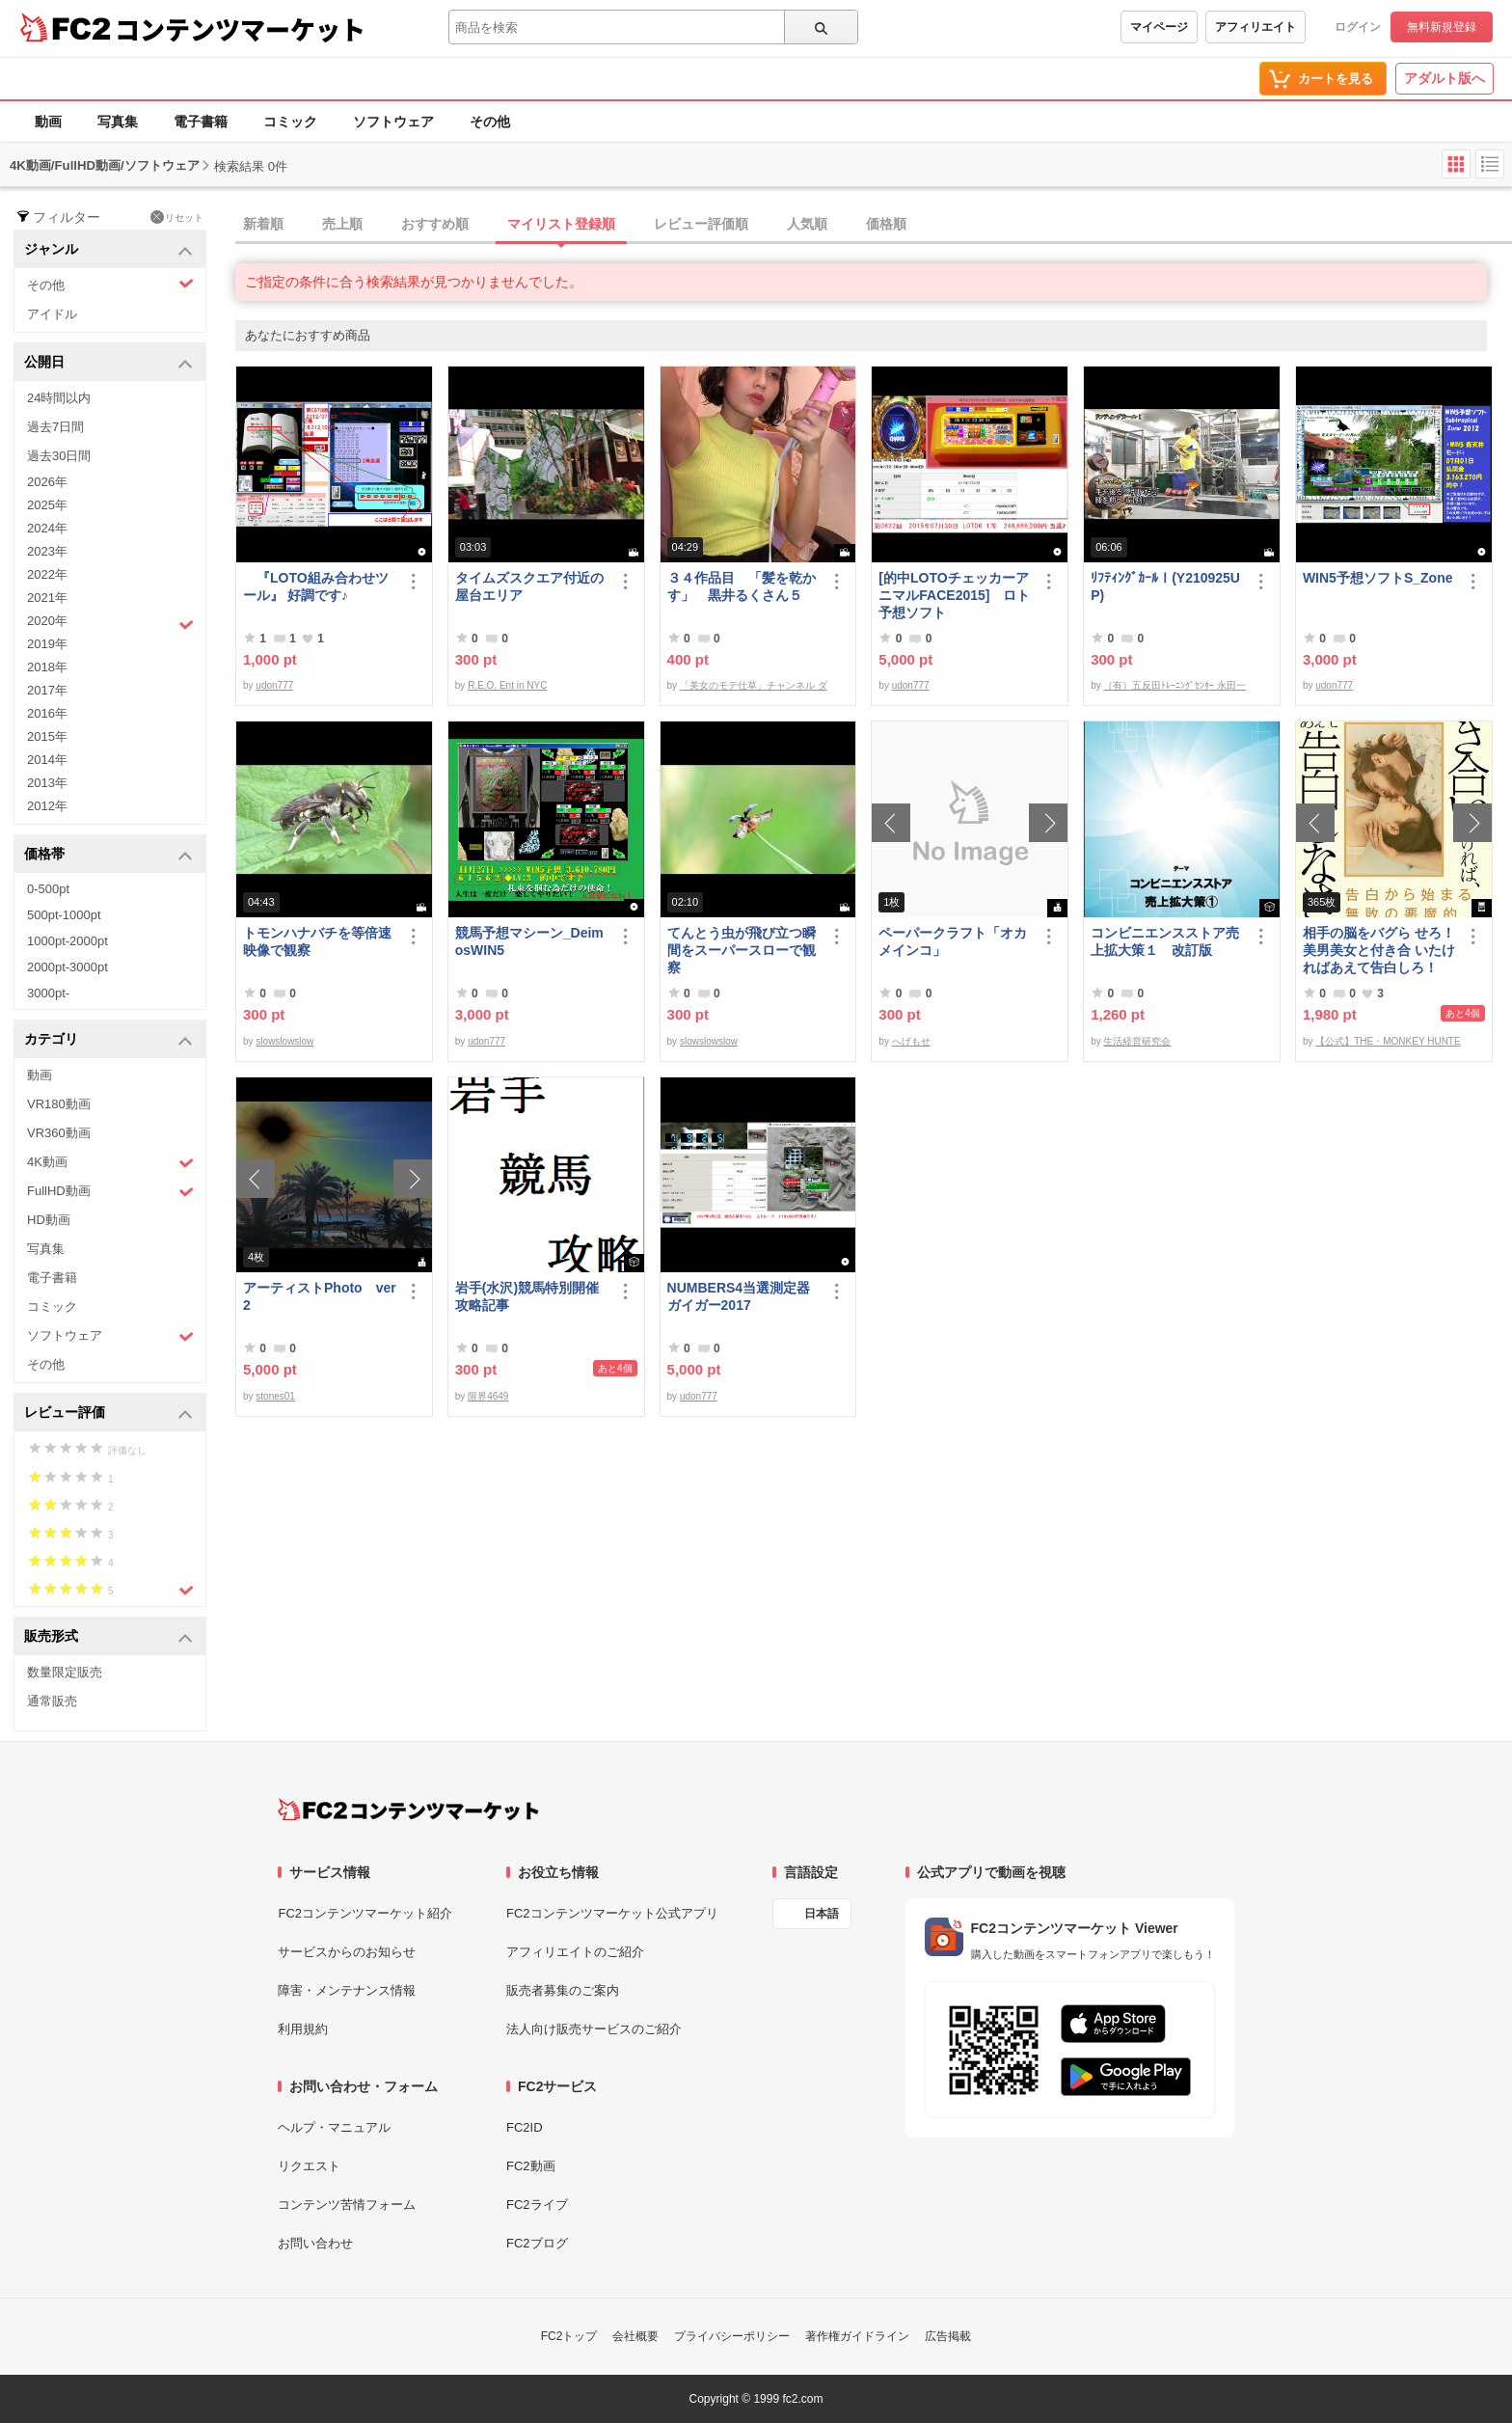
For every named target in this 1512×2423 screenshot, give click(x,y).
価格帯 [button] (108, 855)
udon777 (274, 685)
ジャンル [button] (108, 250)
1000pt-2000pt (67, 941)
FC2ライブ (537, 2204)
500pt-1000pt (64, 915)
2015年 (47, 736)
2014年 (47, 759)
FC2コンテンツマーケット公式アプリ (612, 1913)
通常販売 (52, 1701)
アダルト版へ (1444, 78)
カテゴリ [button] (108, 1040)
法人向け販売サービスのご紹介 (594, 2029)
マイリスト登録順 (561, 223)
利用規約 (303, 2029)
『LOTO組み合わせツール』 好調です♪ (316, 586)
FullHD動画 (110, 1192)
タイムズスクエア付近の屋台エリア (529, 586)
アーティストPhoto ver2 (319, 1296)
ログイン (1358, 27)
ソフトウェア (393, 121)
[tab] (873, 224)
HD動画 (48, 1219)
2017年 (47, 690)
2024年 (47, 528)
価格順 (886, 223)
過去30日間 (59, 456)
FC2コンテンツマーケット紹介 (365, 1913)
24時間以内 (59, 398)
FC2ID (524, 2127)
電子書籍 (201, 121)
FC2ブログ (537, 2243)
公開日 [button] (108, 363)
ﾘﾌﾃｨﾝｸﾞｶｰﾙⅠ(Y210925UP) (1165, 586)
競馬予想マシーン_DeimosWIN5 (529, 941)
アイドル (52, 314)
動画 (48, 121)
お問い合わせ (315, 2243)
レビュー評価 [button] (108, 1413)
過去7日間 (55, 427)
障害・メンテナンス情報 (347, 1990)
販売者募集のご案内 (562, 1990)
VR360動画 (59, 1133)
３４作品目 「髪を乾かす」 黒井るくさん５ (741, 586)
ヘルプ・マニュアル (334, 2127)
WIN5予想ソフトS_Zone (1378, 577)
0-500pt (48, 889)
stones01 (275, 1396)
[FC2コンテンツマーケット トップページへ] (408, 1809)
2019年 (47, 644)
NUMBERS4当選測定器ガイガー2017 (739, 1296)
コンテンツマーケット (240, 29)
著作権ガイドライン (857, 2336)
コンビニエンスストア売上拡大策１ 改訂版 (1165, 941)
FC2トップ (569, 2336)
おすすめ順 (435, 223)
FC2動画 (530, 2166)
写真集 (117, 121)
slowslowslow (284, 1041)
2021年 (47, 597)
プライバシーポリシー (732, 2336)
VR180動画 (59, 1104)
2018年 (47, 667)
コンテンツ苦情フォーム (347, 2204)
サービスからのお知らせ (347, 1952)
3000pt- (48, 993)
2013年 (47, 783)
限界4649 (488, 1396)
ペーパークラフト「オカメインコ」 (952, 941)
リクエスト (309, 2166)
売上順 (342, 223)
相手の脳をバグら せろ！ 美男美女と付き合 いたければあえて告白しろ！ (1379, 950)
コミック (290, 121)
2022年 (47, 574)
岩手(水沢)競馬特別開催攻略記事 (527, 1296)
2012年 (47, 806)
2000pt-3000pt (67, 967)
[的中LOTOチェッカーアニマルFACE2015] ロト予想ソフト (954, 595)
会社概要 (635, 2336)
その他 (490, 121)
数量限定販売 (64, 1672)
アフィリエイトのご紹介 (575, 1952)
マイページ (1159, 27)
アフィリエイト (1255, 27)
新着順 (263, 223)
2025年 (47, 505)
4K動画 (110, 1163)
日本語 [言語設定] (821, 1913)
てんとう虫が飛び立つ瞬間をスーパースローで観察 (741, 950)
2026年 (47, 482)
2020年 (110, 623)
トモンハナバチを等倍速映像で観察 (317, 941)
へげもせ (911, 1041)
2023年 (47, 551)
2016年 (47, 713)
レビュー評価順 (701, 223)
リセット (176, 217)
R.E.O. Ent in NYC (507, 685)
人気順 (807, 223)
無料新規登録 (1441, 27)
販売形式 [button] (108, 1637)
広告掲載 (948, 2336)
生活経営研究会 (1137, 1041)
